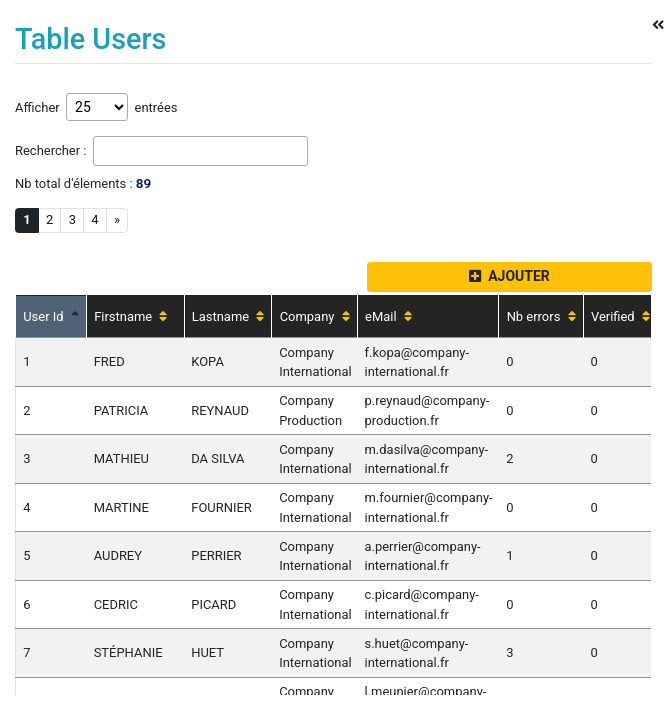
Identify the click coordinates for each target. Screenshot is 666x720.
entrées (152, 107)
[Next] (117, 220)
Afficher (40, 107)
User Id (51, 316)
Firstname (130, 316)
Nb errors (541, 316)
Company (315, 316)
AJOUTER (509, 276)
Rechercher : (54, 150)
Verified (620, 316)
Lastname (228, 316)
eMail (388, 316)
